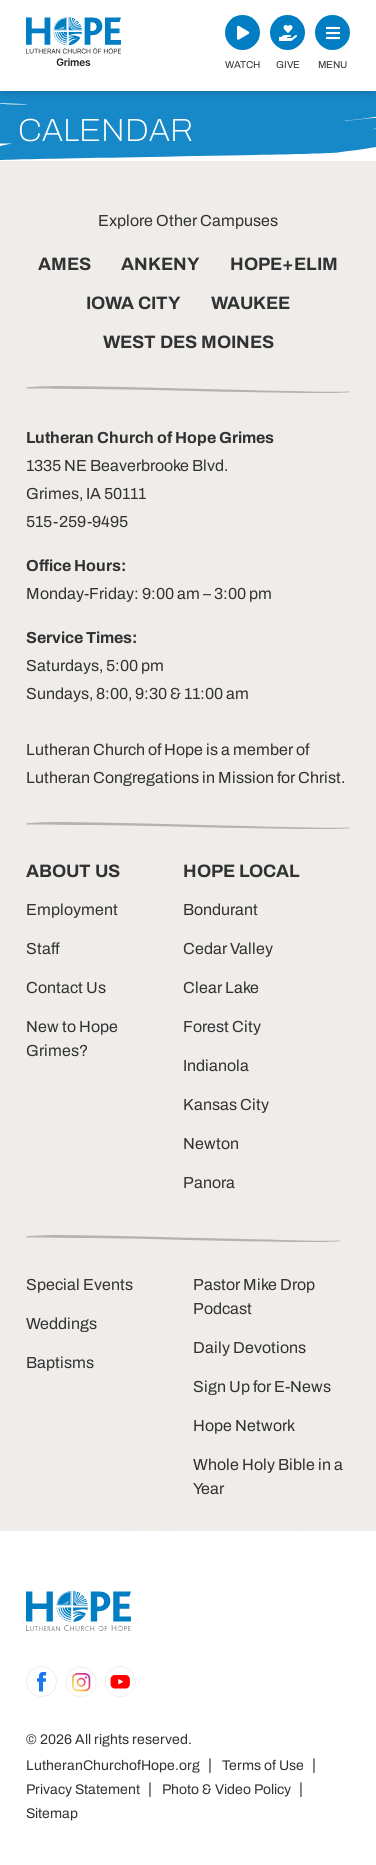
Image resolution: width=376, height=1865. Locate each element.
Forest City (222, 1026)
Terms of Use (263, 1765)
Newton (211, 1143)
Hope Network (244, 1425)
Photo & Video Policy (226, 1789)
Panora (209, 1182)
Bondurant (220, 909)
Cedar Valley (228, 948)
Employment (72, 909)
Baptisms (60, 1362)
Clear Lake (221, 987)
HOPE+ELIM (284, 264)
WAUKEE (250, 303)
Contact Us (66, 987)
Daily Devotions (249, 1347)
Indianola (216, 1065)
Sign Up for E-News (262, 1386)
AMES (64, 264)
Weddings (61, 1323)
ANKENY (160, 264)
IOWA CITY (133, 303)
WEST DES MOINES (188, 342)
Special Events (79, 1284)
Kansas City (226, 1104)
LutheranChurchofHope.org (113, 1765)
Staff (43, 948)
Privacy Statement (83, 1789)
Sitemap (52, 1813)
